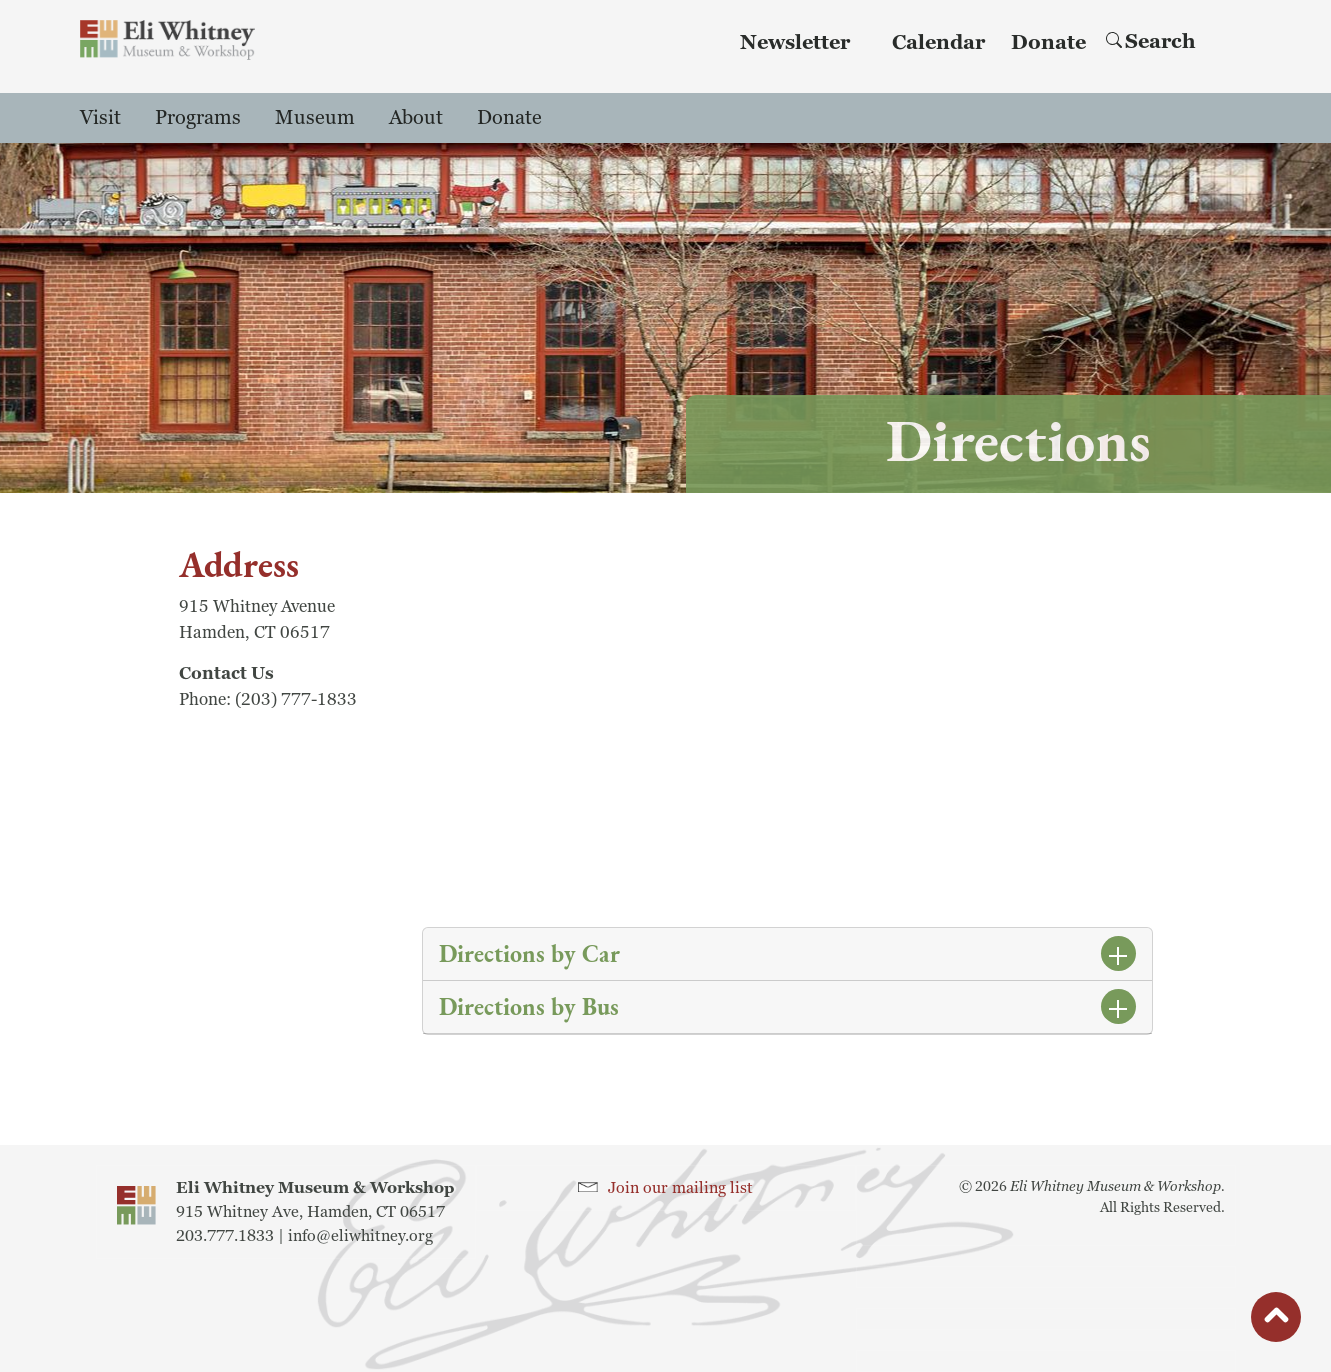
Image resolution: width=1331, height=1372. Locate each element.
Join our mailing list (680, 1188)
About (416, 118)
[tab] (787, 954)
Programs (198, 118)
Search (1151, 42)
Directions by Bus (529, 1006)
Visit (100, 118)
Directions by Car (529, 953)
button (1276, 1322)
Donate (1048, 43)
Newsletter (795, 43)
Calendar (938, 43)
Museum (315, 118)
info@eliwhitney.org (360, 1236)
